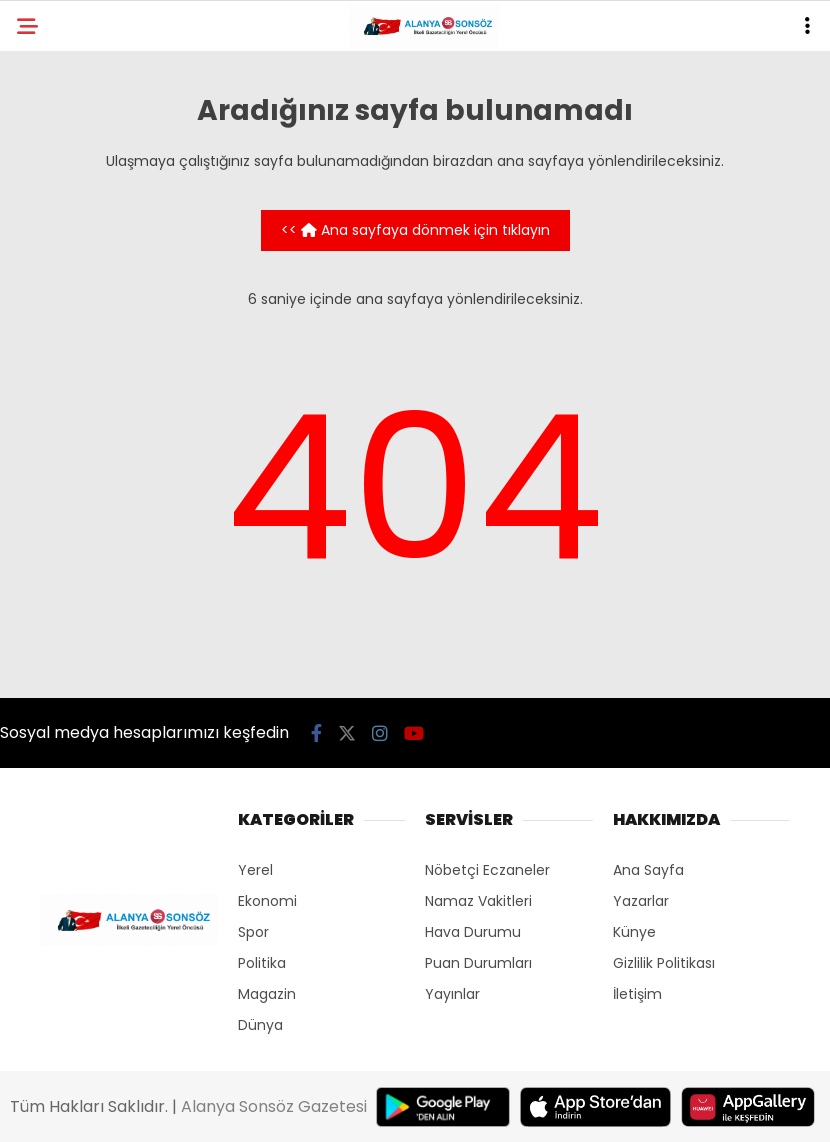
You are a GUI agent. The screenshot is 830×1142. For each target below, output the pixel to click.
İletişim (637, 994)
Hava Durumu (473, 932)
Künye (634, 932)
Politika (262, 963)
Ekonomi (267, 901)
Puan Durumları (478, 963)
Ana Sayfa (648, 870)
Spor (253, 932)
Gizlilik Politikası (664, 963)
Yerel (255, 870)
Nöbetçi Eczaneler (487, 870)
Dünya (260, 1025)
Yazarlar (641, 901)
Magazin (267, 994)
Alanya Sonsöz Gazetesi (274, 1106)
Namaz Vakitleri (478, 901)
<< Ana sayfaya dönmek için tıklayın (415, 230)
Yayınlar (452, 994)
